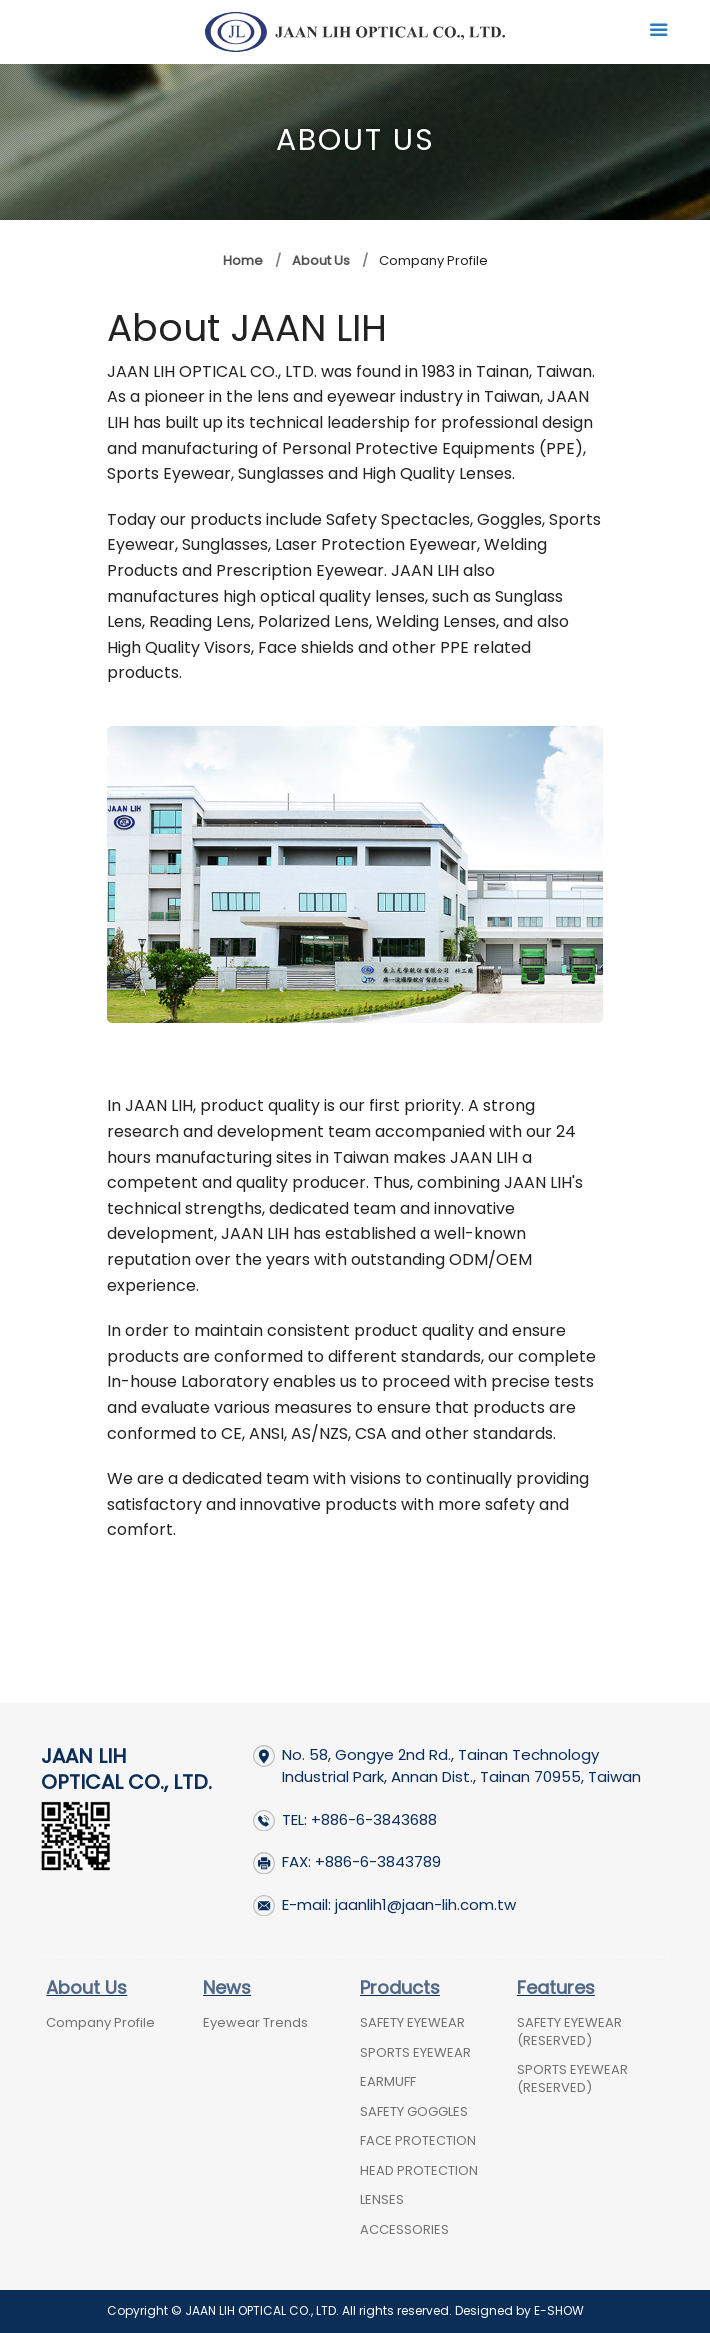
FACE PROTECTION (418, 2140)
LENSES (382, 2199)
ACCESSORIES (404, 2229)
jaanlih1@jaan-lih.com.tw (425, 1904)
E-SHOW (559, 2310)
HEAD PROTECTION (419, 2170)
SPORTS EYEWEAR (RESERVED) (572, 2078)
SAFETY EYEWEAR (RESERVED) (569, 2031)
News (227, 1987)
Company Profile (100, 2022)
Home (243, 260)
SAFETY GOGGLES (414, 2111)
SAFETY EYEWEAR (412, 2022)
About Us (321, 260)
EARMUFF (388, 2081)
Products (400, 1987)
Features (556, 1987)
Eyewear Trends (255, 2022)
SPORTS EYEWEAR (415, 2052)
